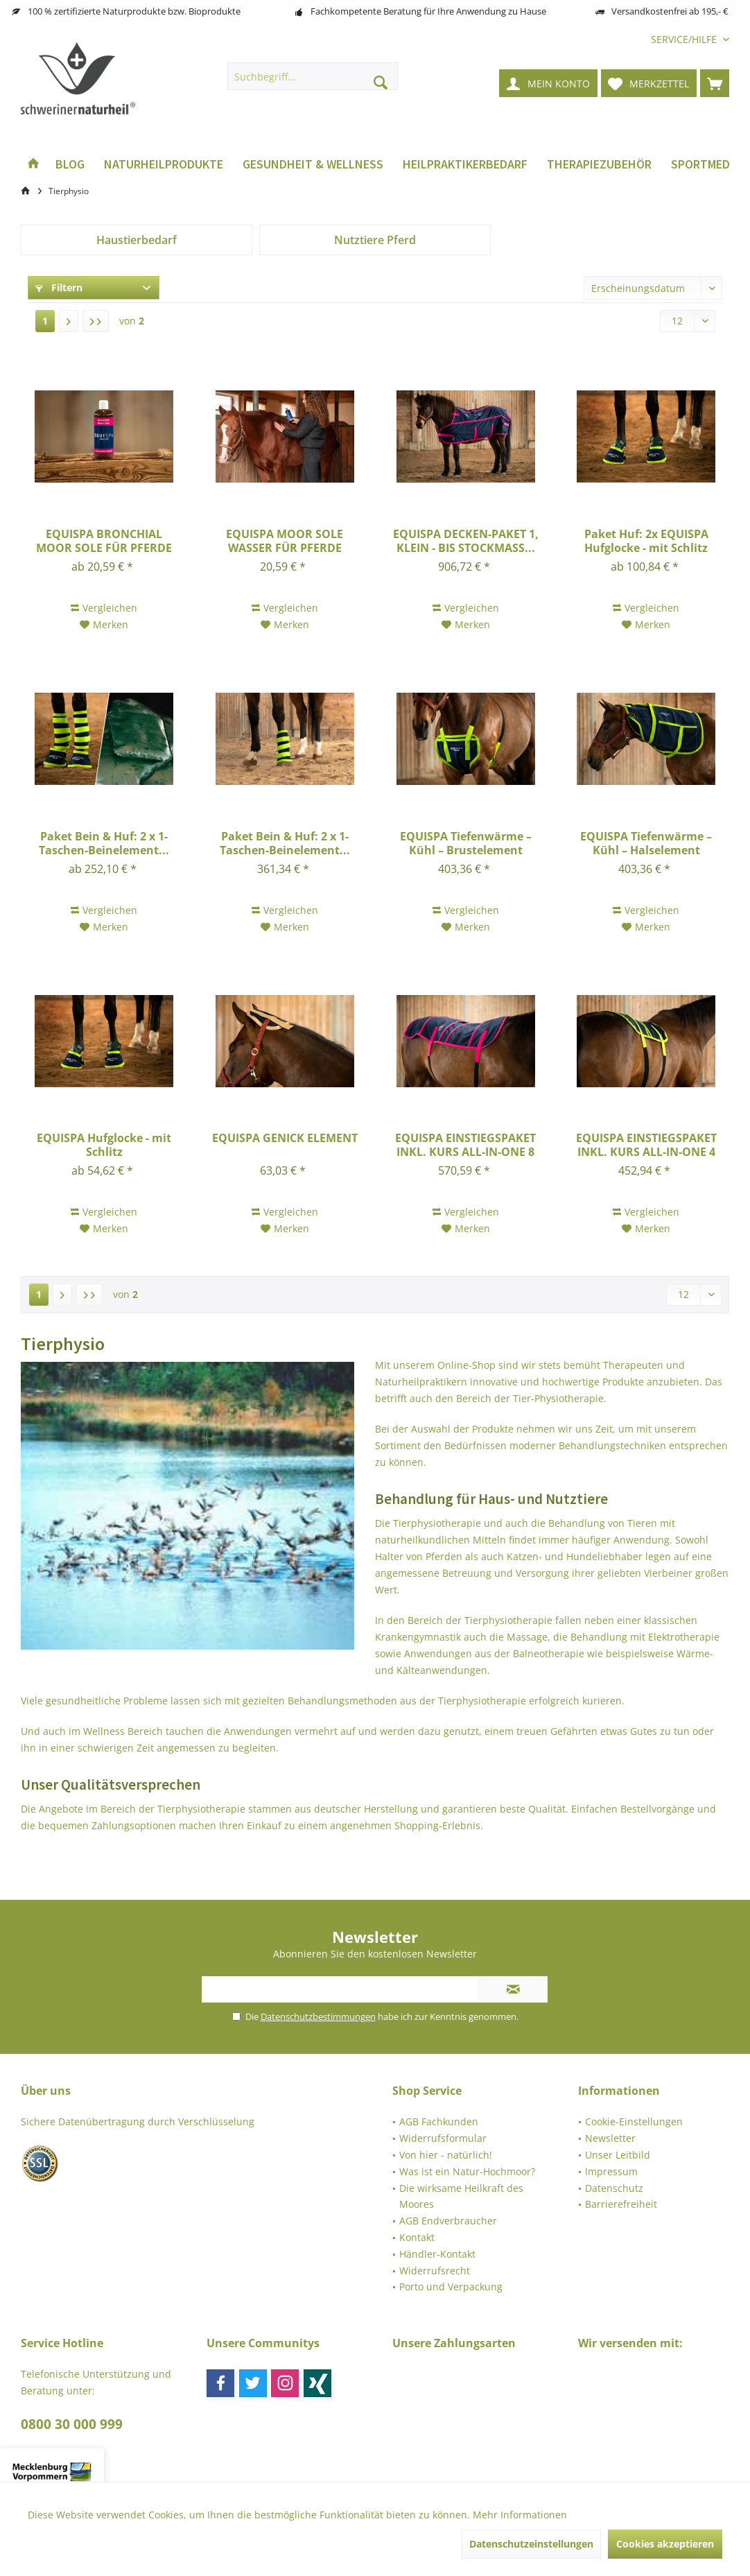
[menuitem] (684, 39)
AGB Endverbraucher (448, 2220)
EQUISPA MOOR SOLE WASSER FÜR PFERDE (284, 541)
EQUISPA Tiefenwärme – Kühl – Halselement (646, 843)
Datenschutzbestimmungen (318, 2016)
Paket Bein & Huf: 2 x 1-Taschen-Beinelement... (104, 843)
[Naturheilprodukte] (163, 164)
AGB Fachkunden (438, 2121)
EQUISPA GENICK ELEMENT (285, 1138)
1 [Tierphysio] (45, 320)
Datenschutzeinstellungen (531, 2543)
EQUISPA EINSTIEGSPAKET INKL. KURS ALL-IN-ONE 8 (465, 1145)
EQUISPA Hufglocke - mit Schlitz (104, 1145)
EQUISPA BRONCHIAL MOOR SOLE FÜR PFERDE (104, 541)
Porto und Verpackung (451, 2286)
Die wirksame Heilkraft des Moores (461, 2196)
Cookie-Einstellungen (634, 2121)
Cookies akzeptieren (665, 2543)
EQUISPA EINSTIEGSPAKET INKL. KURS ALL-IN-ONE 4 (646, 1145)
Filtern (58, 287)
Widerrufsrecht (434, 2270)
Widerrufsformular (443, 2138)
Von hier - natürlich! (445, 2154)
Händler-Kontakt (437, 2254)
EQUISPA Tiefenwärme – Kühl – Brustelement (466, 843)
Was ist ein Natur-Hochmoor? (467, 2171)
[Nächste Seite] (68, 321)
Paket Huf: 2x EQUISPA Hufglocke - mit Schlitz (646, 541)
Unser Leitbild (617, 2154)
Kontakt (417, 2237)
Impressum (611, 2171)
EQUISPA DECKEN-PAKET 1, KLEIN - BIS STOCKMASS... (466, 541)
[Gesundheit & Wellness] (313, 164)
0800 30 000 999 (72, 2424)
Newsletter (610, 2138)
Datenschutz (614, 2188)
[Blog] (70, 164)
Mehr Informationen (520, 2514)
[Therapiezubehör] (599, 164)
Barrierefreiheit (621, 2204)
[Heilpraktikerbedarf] (465, 164)
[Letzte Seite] (95, 321)
